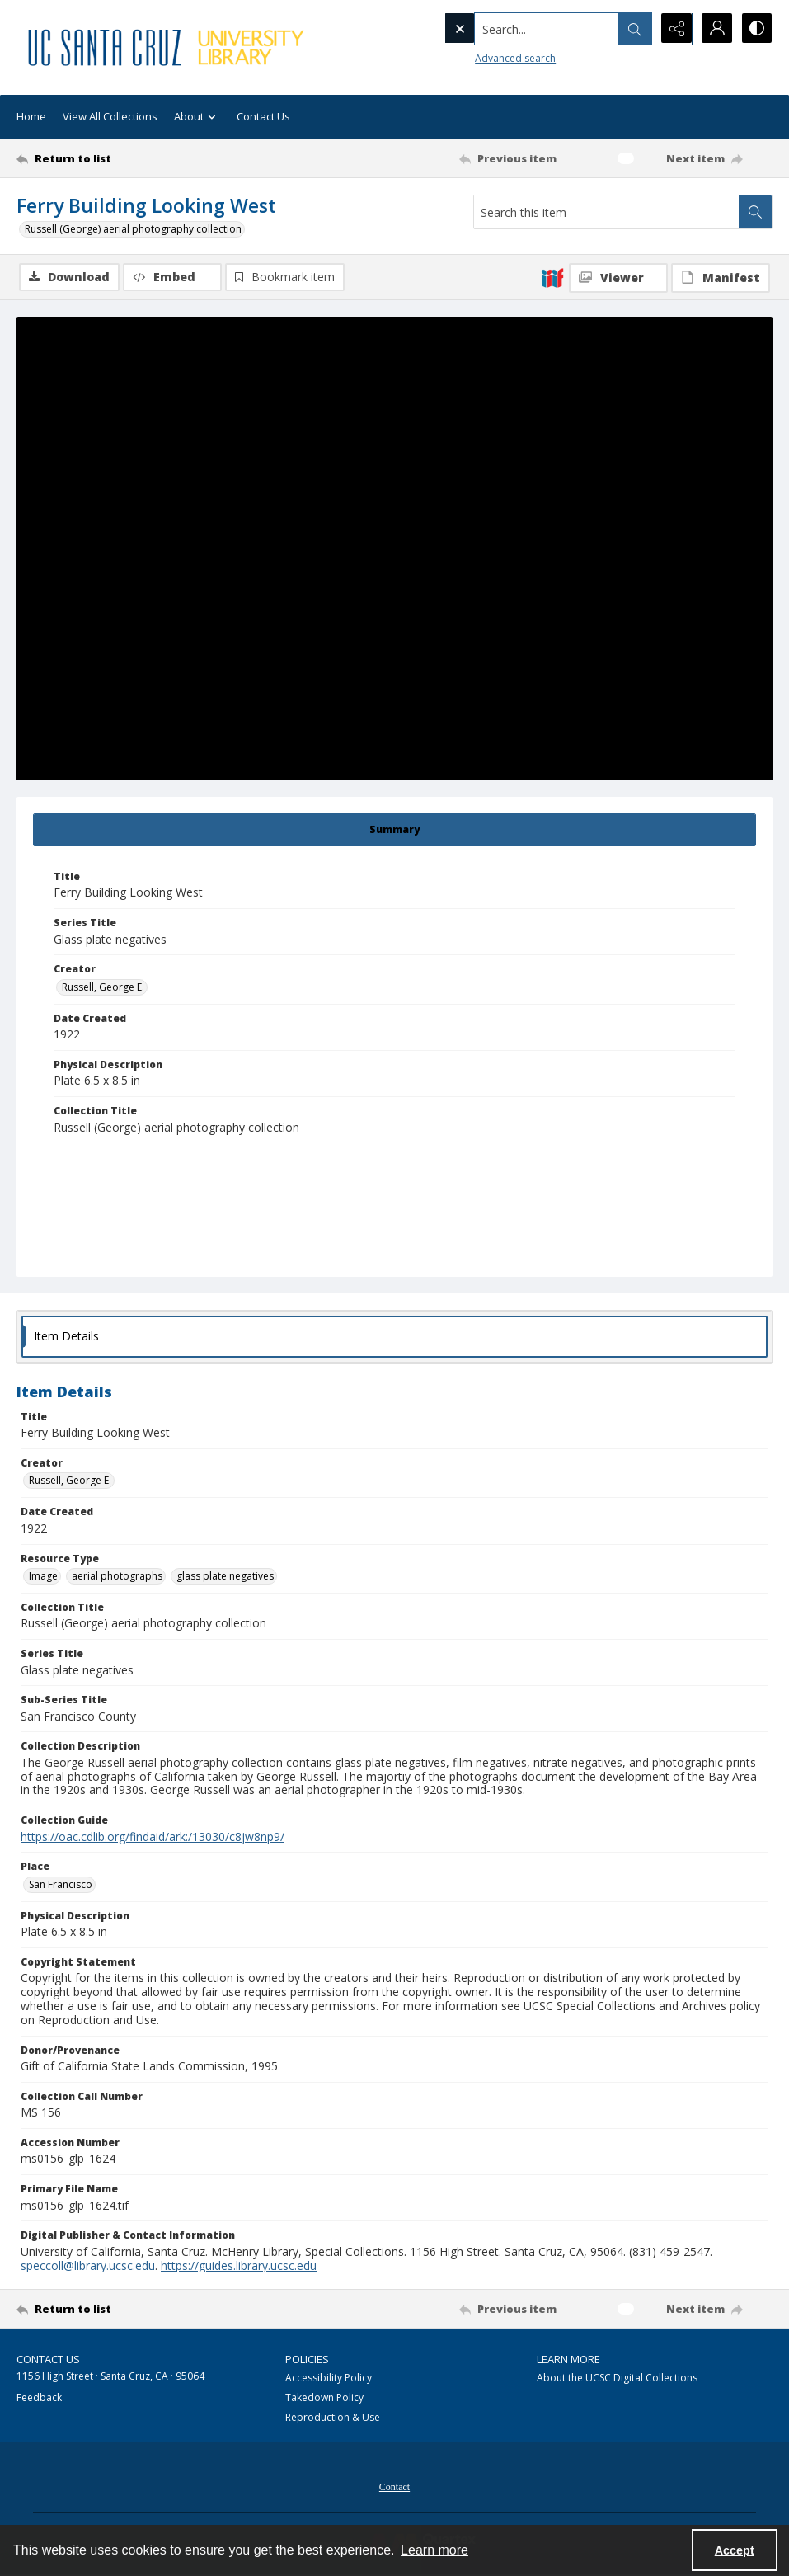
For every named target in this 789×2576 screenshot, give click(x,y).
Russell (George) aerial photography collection (133, 229)
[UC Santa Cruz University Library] (167, 47)
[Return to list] (118, 158)
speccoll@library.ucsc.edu (88, 2265)
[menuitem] (394, 2485)
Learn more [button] (434, 2550)
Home (31, 116)
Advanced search (480, 58)
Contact (394, 2487)
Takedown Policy (324, 2397)
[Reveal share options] (673, 29)
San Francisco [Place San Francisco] (60, 1884)
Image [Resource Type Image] (43, 1576)
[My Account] (714, 29)
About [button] (197, 117)
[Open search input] (632, 29)
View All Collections (110, 116)
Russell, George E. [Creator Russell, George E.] (103, 987)
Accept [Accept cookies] (734, 2550)
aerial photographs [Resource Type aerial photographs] (117, 1576)
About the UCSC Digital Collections (617, 2378)
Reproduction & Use (332, 2417)
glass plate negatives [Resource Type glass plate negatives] (225, 1576)
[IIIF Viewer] (618, 278)
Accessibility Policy (328, 2378)
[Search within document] (755, 211)
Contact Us (263, 116)
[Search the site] (512, 29)
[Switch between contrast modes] (756, 29)
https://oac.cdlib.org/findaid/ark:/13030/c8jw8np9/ (152, 1836)
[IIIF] (552, 277)
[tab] (394, 829)
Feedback (39, 2397)
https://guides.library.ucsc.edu (239, 2265)
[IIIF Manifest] (720, 278)
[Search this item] (606, 211)
